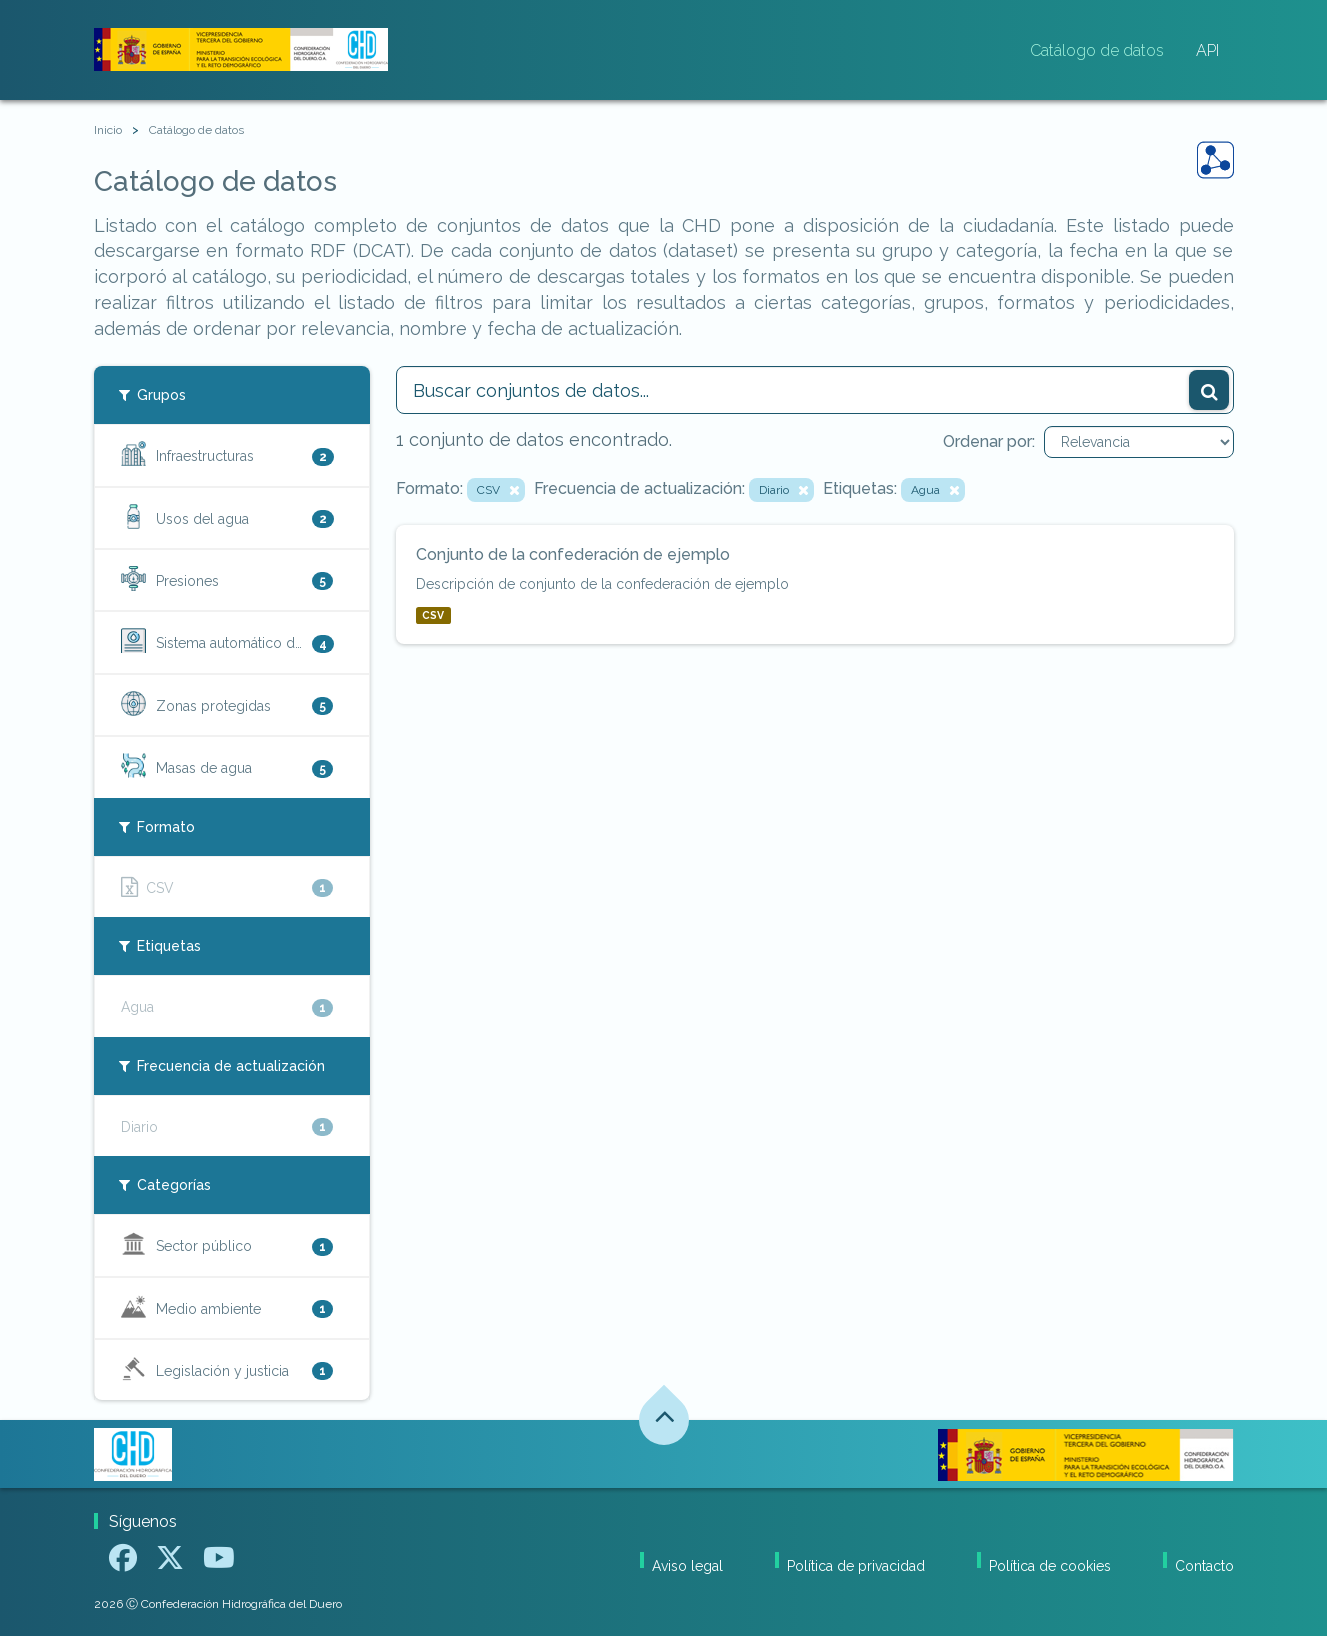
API (1207, 50)
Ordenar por (987, 441)
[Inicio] (108, 130)
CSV (433, 615)
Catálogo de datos (1097, 50)
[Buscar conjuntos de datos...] (815, 390)
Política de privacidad (856, 1566)
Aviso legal (687, 1566)
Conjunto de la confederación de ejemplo (573, 554)
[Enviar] (1209, 390)
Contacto (1204, 1566)
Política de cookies (1050, 1566)
